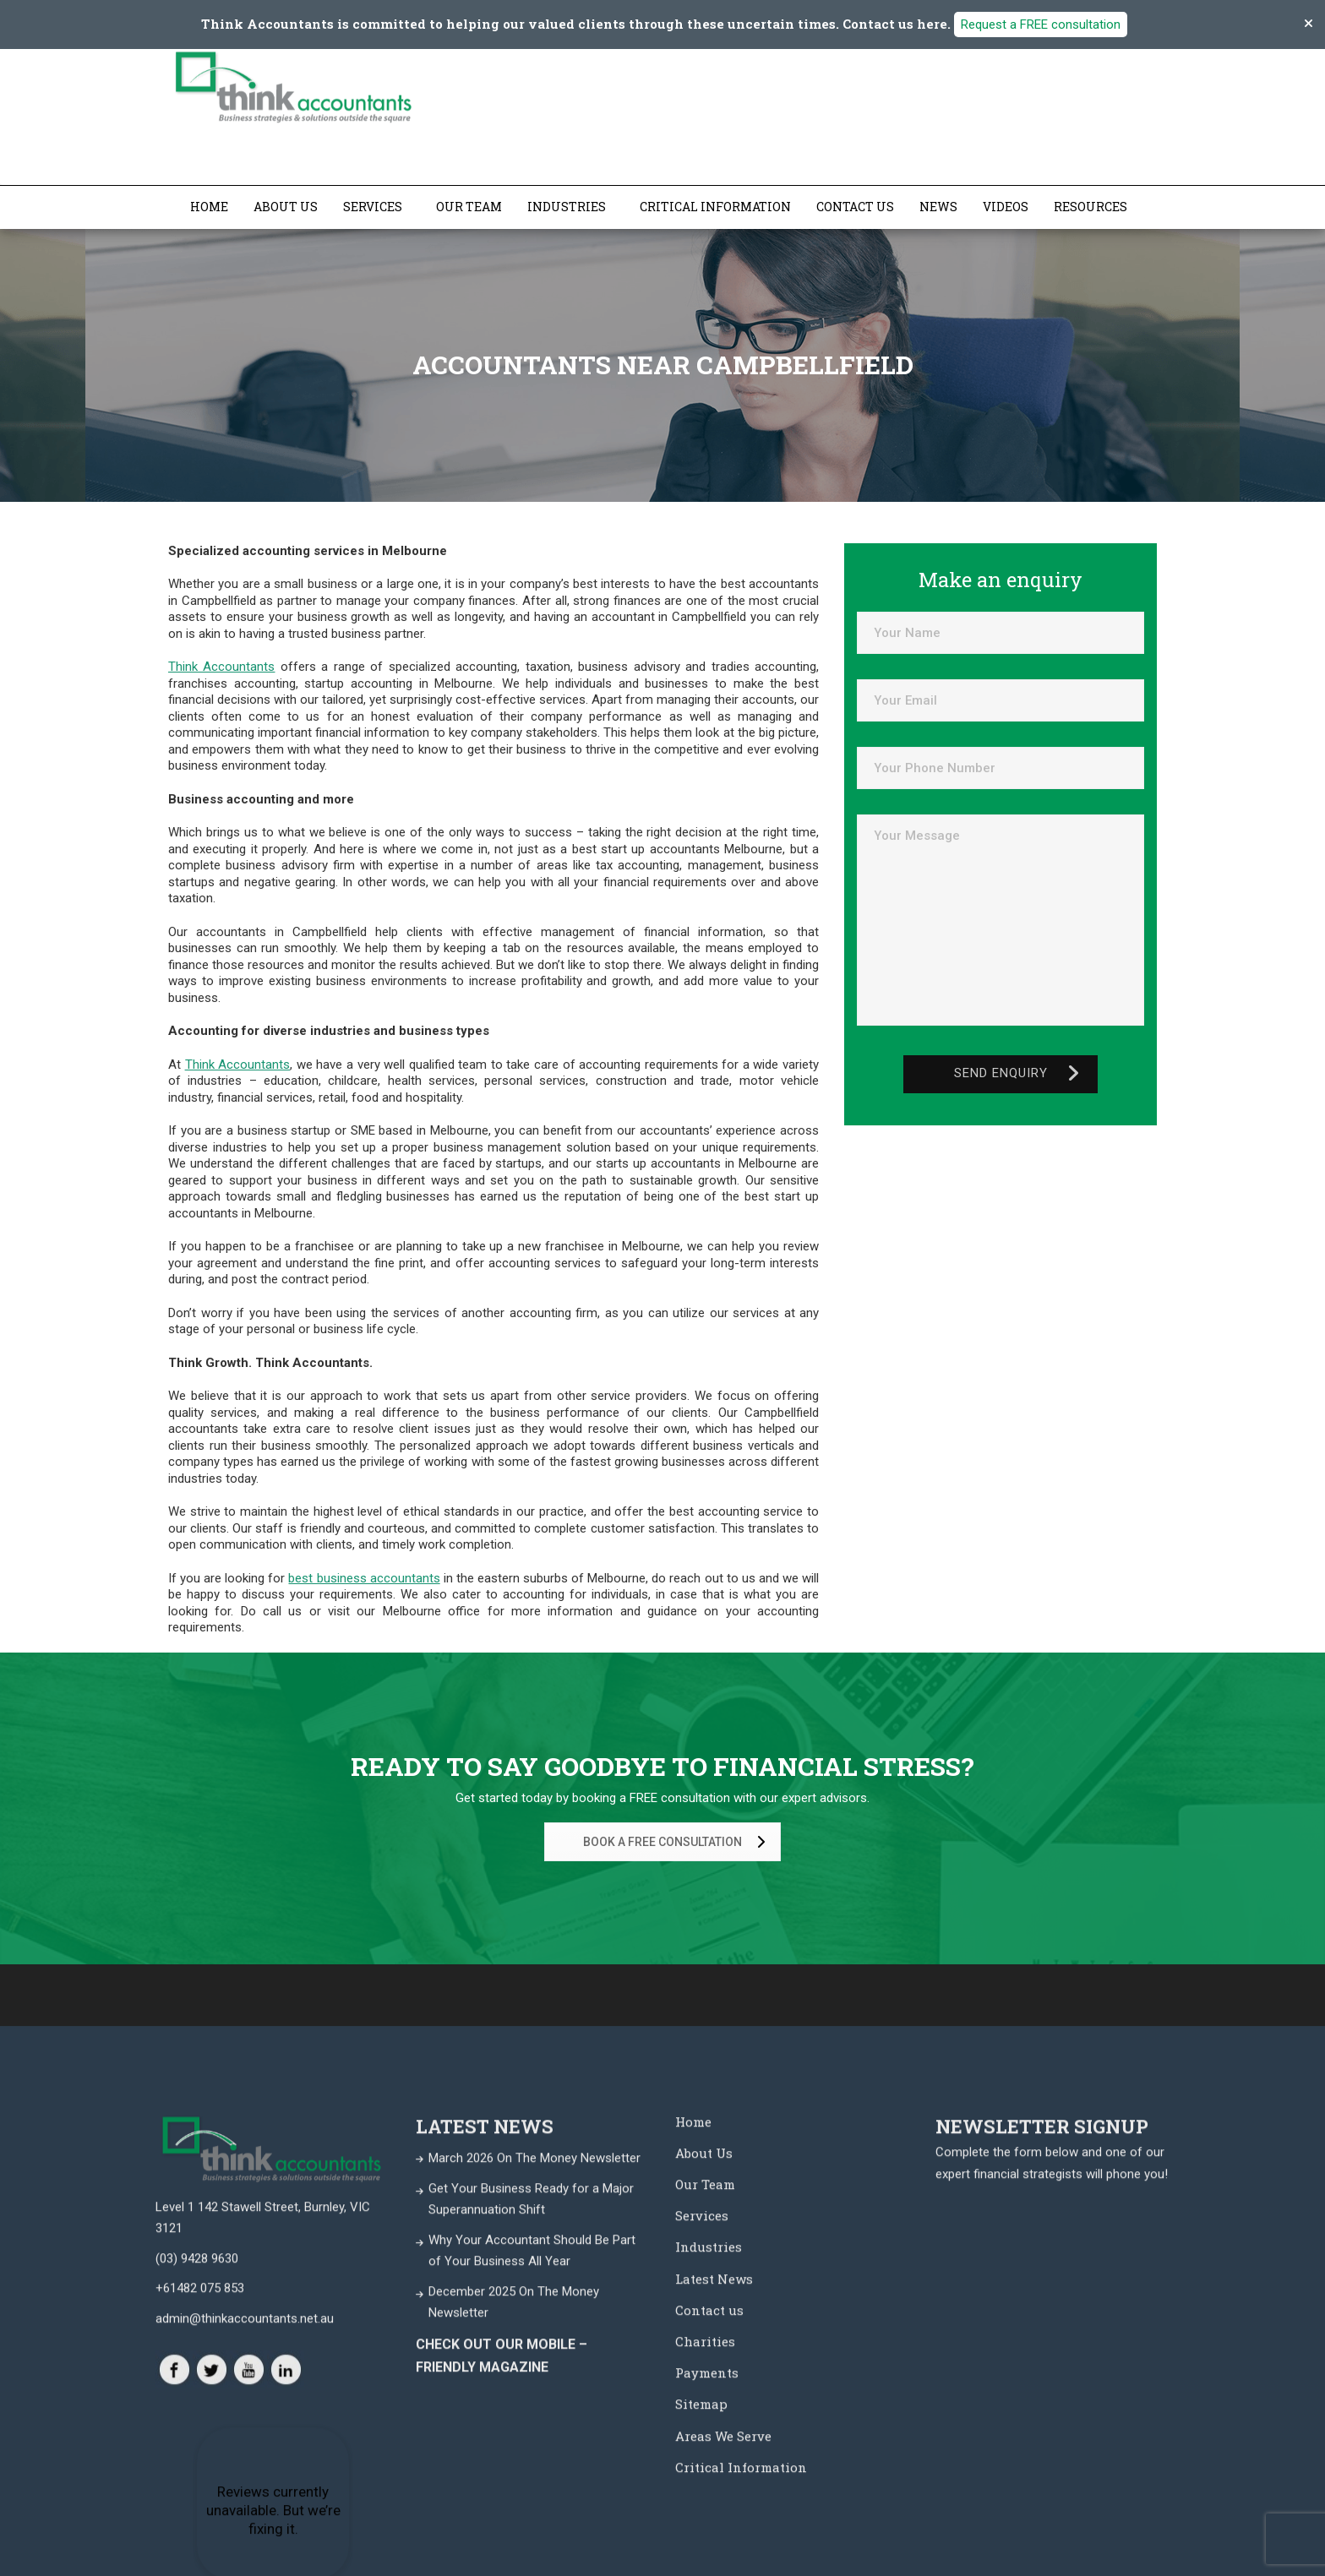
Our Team (469, 206)
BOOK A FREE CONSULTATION (677, 1841)
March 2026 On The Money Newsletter (534, 2511)
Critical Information (715, 206)
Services (372, 206)
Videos (1005, 206)
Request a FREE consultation (1041, 24)
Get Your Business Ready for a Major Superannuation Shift (531, 2552)
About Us (286, 206)
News (938, 206)
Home (209, 206)
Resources (1090, 206)
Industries (566, 206)
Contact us (855, 206)
